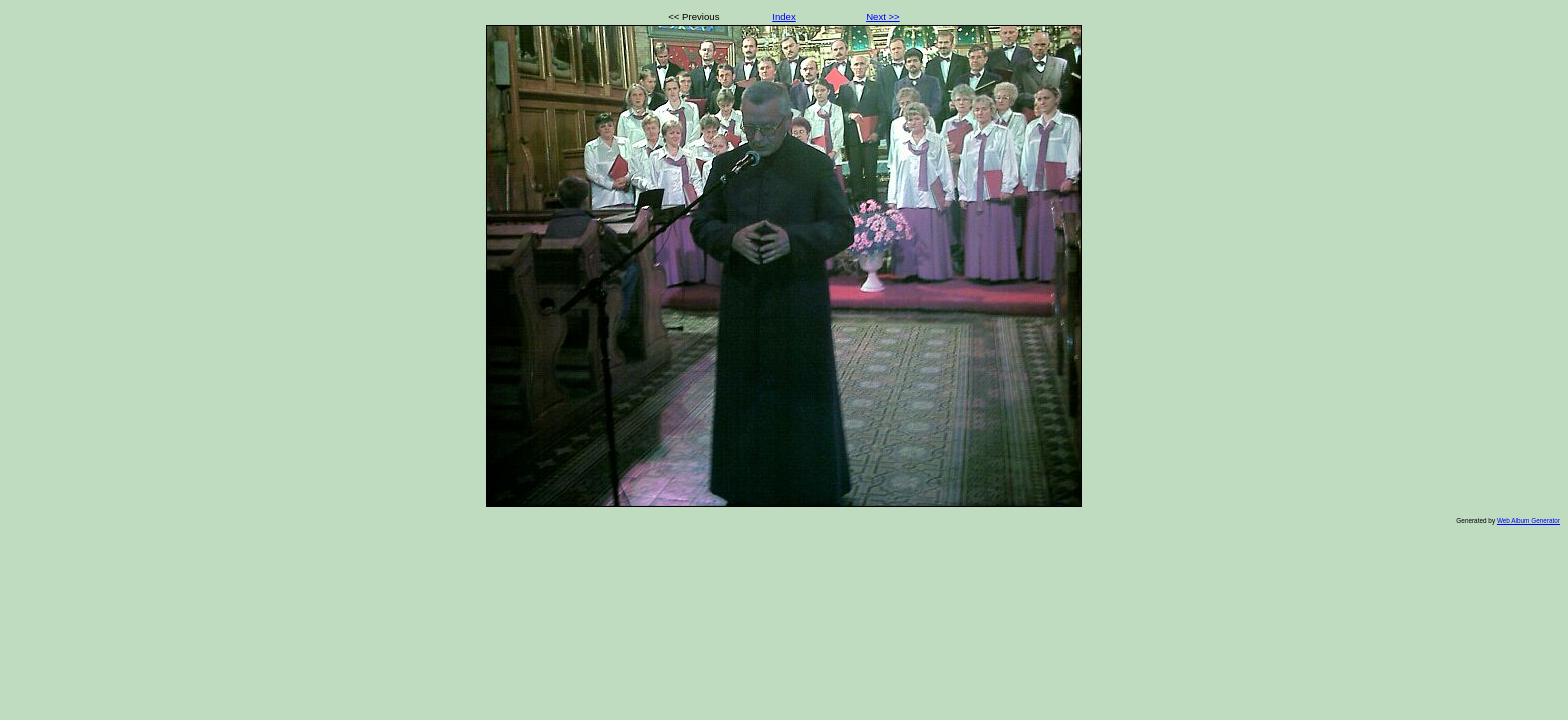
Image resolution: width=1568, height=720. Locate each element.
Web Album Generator (1528, 520)
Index (783, 16)
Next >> (883, 16)
